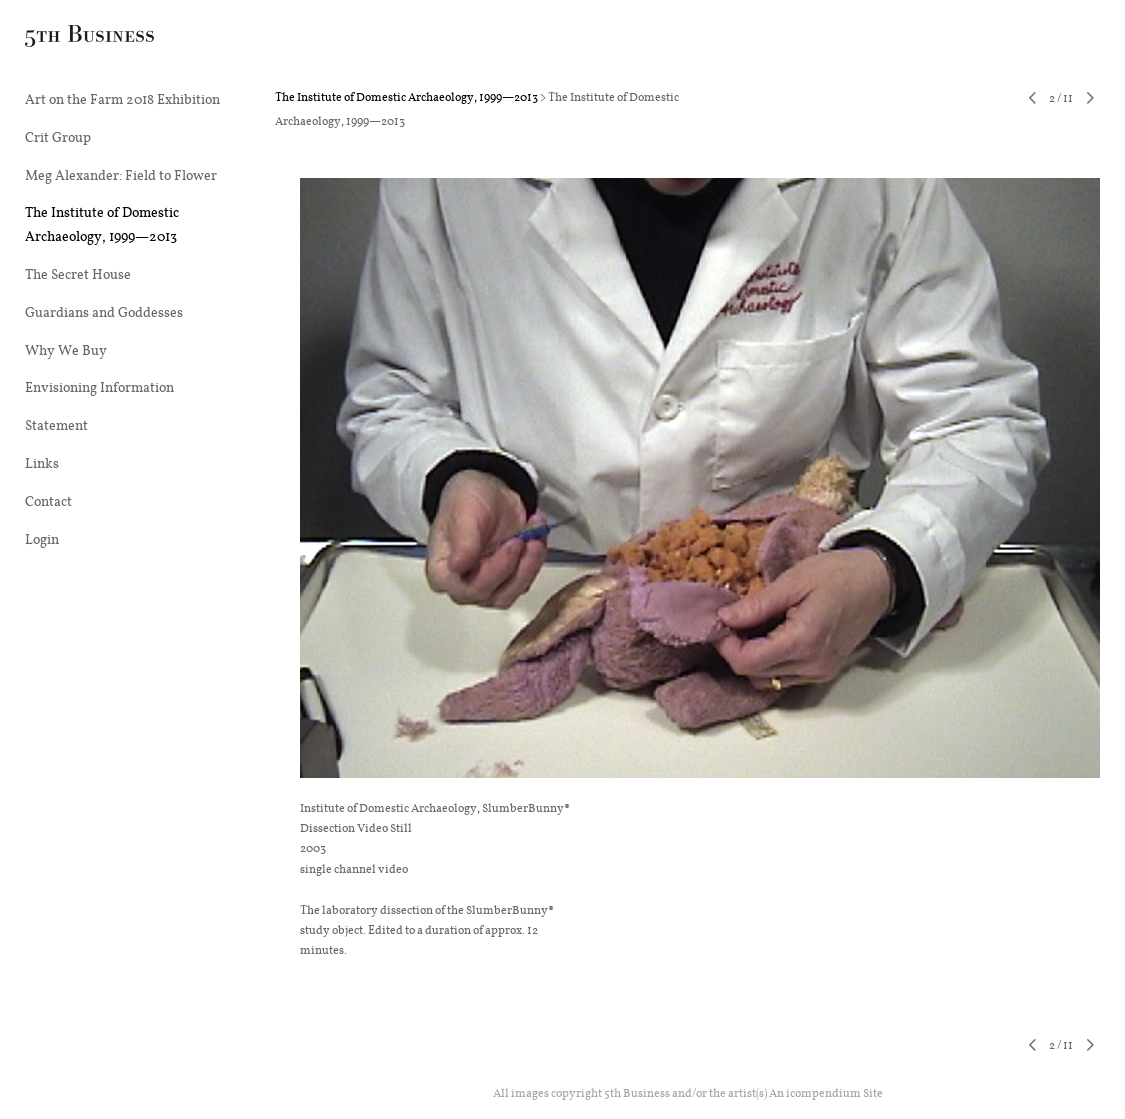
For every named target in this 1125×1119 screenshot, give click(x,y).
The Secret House (78, 274)
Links (42, 463)
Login (42, 539)
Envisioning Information (99, 387)
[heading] (75, 39)
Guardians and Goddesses (104, 312)
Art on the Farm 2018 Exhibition (122, 99)
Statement (56, 425)
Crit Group (58, 137)
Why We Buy (66, 350)
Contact (48, 501)
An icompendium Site (826, 1092)
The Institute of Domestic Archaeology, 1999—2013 (102, 224)
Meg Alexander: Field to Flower (121, 175)
